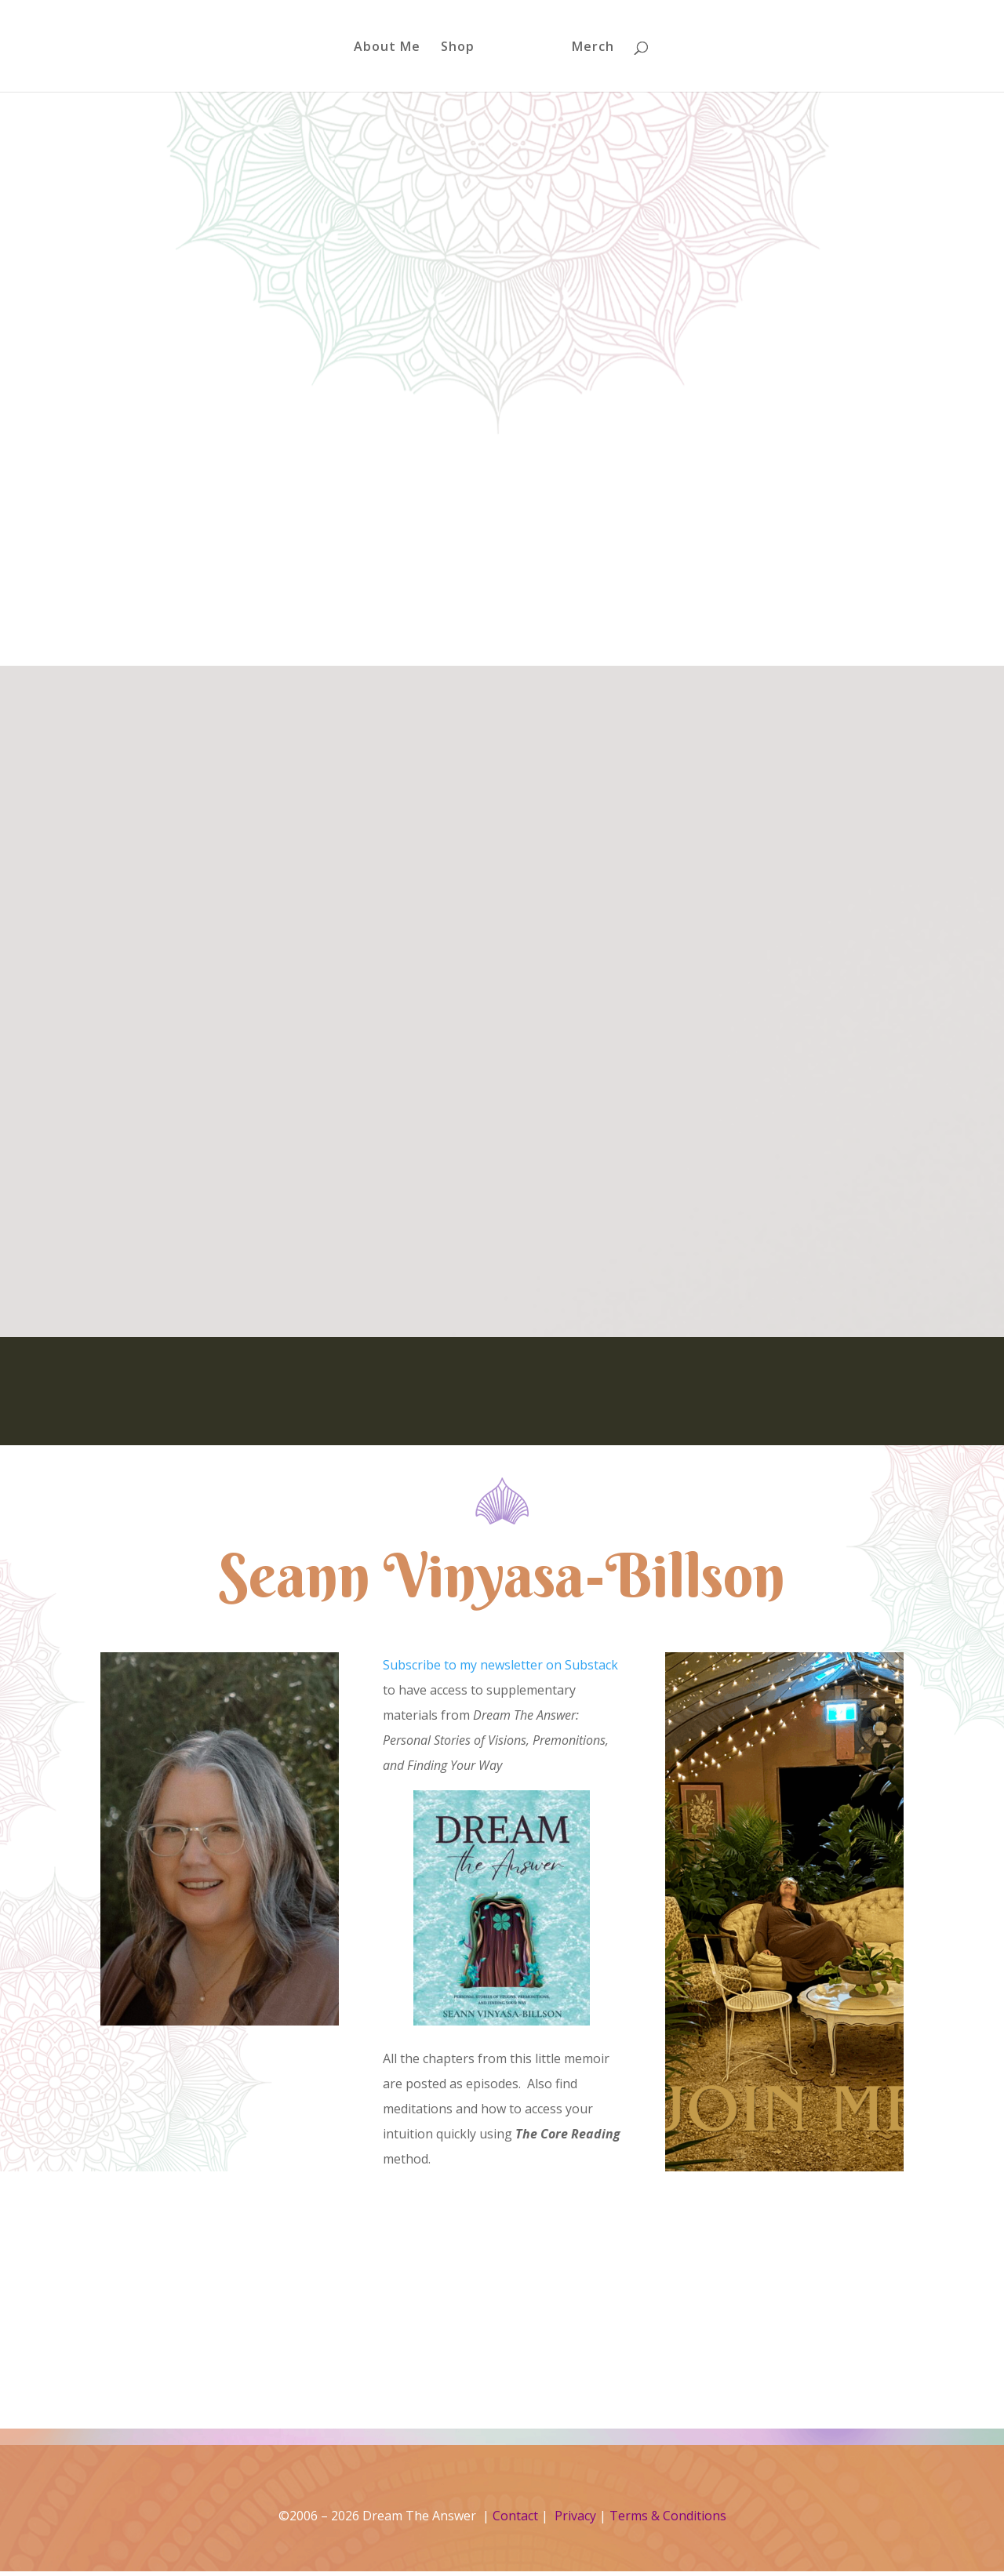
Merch (587, 48)
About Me (392, 48)
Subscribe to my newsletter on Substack (500, 1664)
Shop (463, 48)
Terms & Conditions (667, 2515)
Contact (515, 2515)
